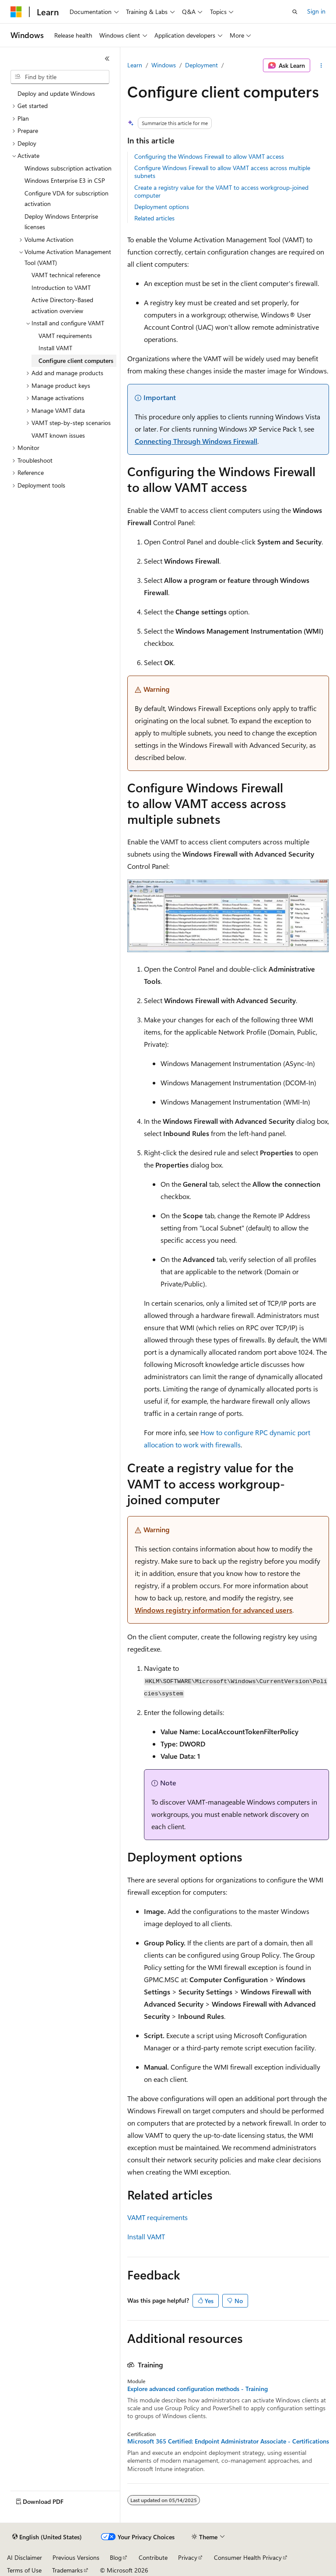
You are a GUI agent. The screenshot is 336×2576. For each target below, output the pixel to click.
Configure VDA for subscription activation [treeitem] (66, 198)
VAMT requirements (157, 2217)
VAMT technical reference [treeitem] (66, 275)
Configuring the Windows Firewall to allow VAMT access (209, 156)
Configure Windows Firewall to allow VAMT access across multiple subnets (222, 172)
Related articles (154, 218)
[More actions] (321, 66)
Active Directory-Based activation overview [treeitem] (62, 305)
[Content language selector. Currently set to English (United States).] (47, 2537)
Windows (163, 65)
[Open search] (295, 12)
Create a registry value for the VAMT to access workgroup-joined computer (221, 191)
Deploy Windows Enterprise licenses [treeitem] (61, 221)
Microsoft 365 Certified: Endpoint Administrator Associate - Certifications (228, 2441)
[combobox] (59, 77)
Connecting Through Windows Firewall (196, 441)
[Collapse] (107, 58)
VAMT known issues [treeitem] (58, 435)
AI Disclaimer (24, 2557)
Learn (134, 65)
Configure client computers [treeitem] (75, 360)
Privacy (187, 2557)
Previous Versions (75, 2557)
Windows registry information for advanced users (213, 1609)
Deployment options (161, 206)
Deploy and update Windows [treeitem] (56, 93)
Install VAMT (146, 2236)
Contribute (153, 2557)
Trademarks (67, 2570)
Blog (116, 2557)
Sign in (316, 11)
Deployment (201, 65)
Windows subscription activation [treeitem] (68, 168)
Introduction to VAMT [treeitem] (61, 287)
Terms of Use (24, 2570)
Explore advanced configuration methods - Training (197, 2389)
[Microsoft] (16, 11)
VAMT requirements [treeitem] (65, 335)
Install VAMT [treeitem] (55, 348)
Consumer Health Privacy (248, 2557)
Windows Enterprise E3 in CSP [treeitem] (64, 180)
